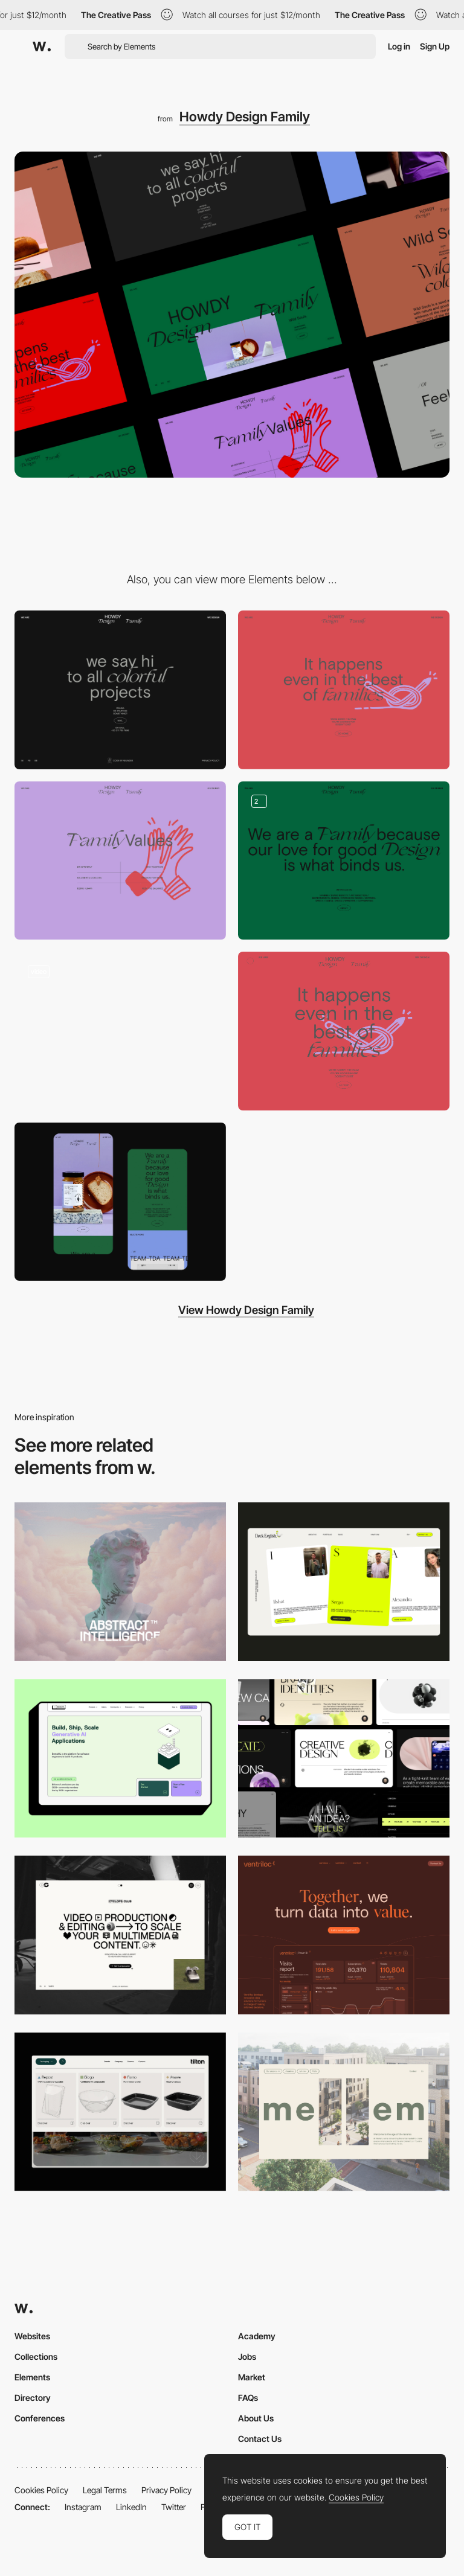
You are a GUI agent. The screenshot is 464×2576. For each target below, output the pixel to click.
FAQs (248, 2397)
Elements (32, 2377)
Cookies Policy (41, 2490)
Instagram (83, 2507)
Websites (32, 2336)
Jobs (247, 2356)
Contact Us (260, 2438)
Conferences (39, 2418)
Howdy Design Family (244, 116)
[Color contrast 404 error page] (344, 1031)
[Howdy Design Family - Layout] (344, 860)
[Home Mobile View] (120, 1202)
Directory (32, 2397)
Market (251, 2377)
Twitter (173, 2507)
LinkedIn (131, 2507)
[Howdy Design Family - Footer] (120, 689)
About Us (256, 2418)
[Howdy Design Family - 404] (344, 689)
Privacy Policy (166, 2490)
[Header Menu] (120, 2112)
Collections (35, 2356)
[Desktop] (120, 1581)
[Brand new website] (120, 1031)
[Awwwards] (42, 46)
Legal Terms (105, 2490)
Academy (257, 2336)
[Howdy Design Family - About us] (120, 860)
